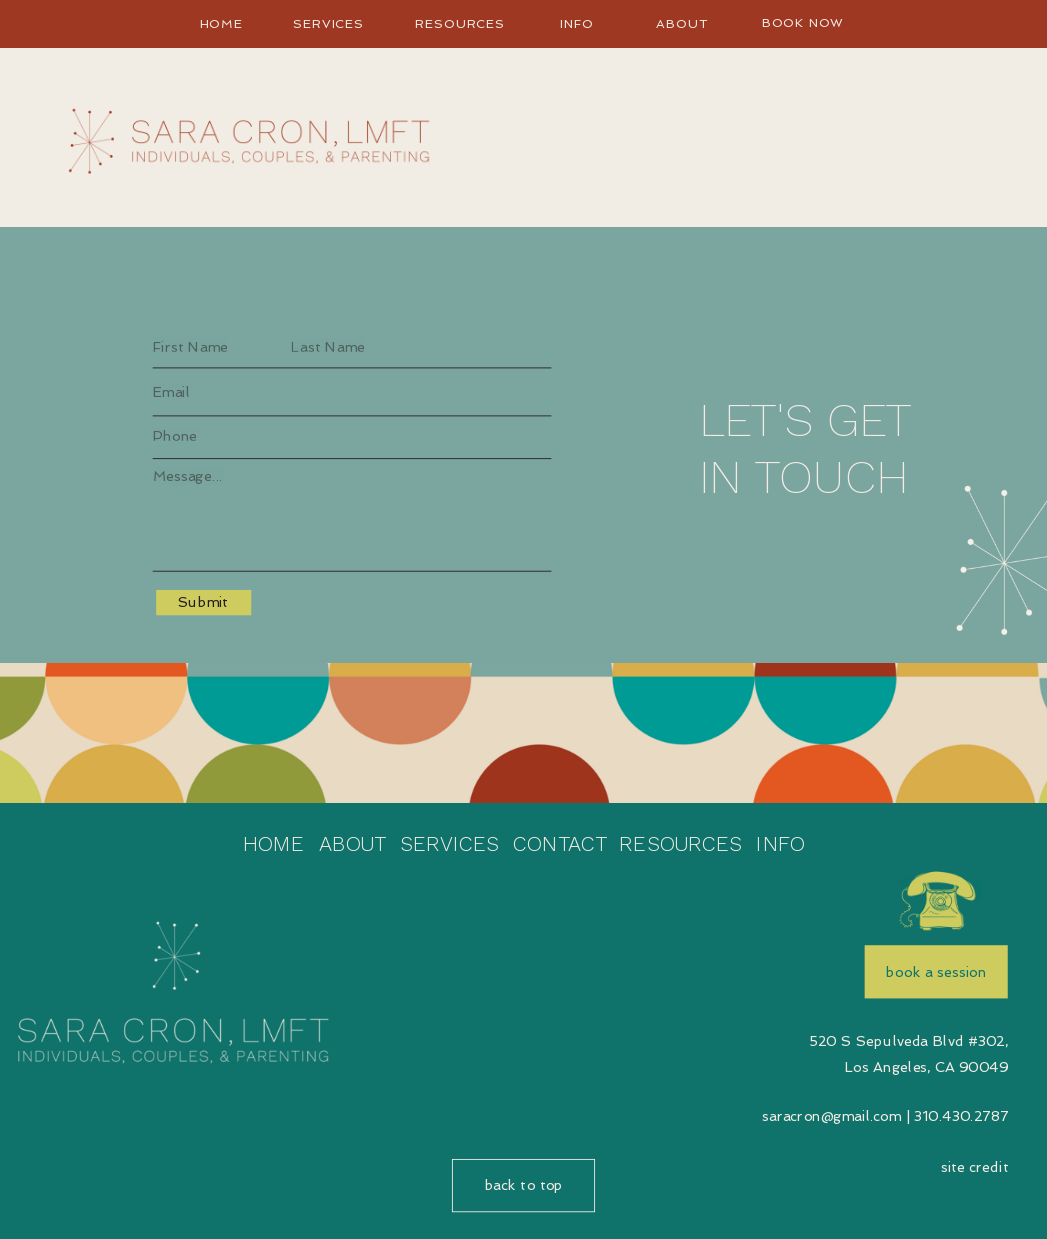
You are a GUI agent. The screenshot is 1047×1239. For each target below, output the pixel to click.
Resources (460, 24)
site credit (975, 1167)
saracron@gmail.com (832, 1116)
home (221, 24)
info (577, 24)
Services (329, 24)
